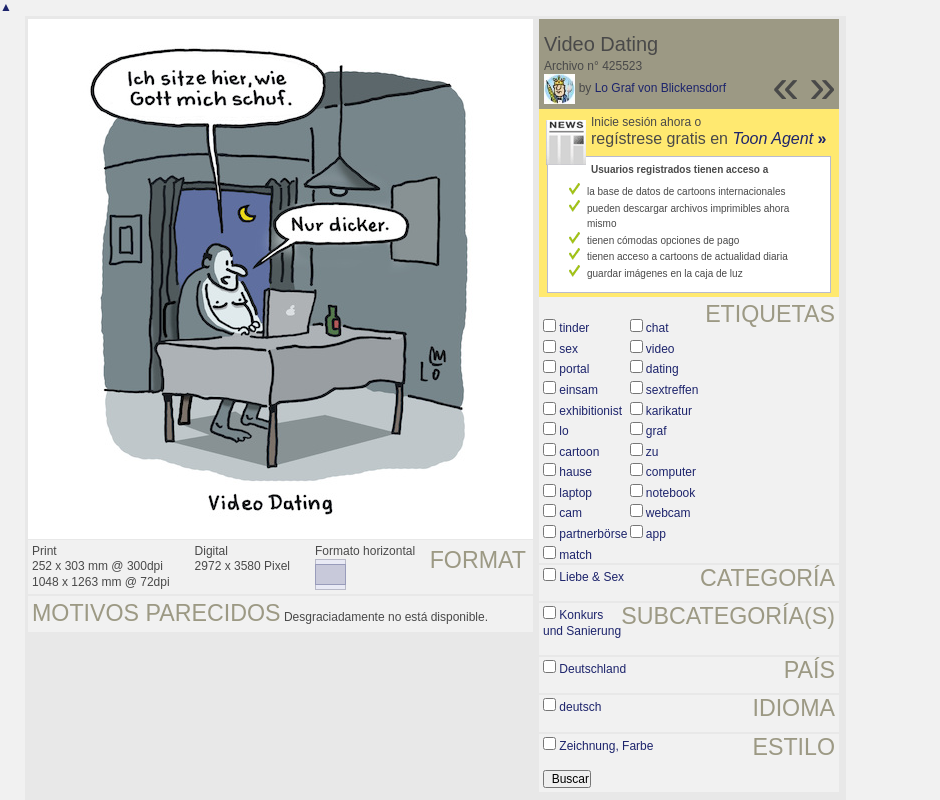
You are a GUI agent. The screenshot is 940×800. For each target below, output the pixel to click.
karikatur (669, 411)
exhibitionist (590, 411)
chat (657, 328)
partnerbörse (593, 534)
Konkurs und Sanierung (582, 623)
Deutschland (592, 669)
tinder (574, 328)
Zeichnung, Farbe (606, 746)
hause (575, 472)
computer (671, 472)
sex (568, 349)
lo (563, 431)
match (575, 555)
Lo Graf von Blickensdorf (660, 88)
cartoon (579, 452)
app (656, 534)
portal (574, 369)
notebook (670, 493)
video (660, 349)
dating (662, 369)
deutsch (580, 707)
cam (570, 513)
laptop (575, 493)
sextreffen (672, 390)
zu (652, 452)
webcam (668, 513)
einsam (578, 390)
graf (656, 431)
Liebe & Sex (591, 577)
